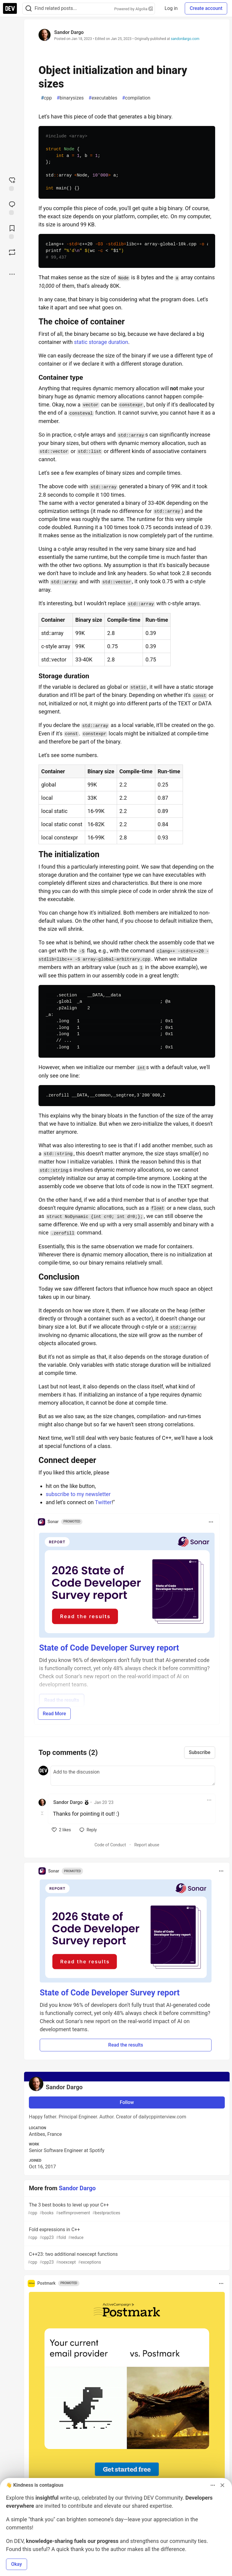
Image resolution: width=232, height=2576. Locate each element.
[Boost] (12, 252)
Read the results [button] (125, 2045)
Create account (206, 8)
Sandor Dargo (69, 32)
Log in (171, 8)
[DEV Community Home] (9, 8)
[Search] (29, 8)
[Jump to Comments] (12, 207)
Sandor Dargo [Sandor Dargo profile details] (68, 1802)
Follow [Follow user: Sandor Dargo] (127, 2102)
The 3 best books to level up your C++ (126, 2209)
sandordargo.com (185, 39)
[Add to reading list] (12, 231)
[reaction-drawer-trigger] (12, 183)
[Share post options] (12, 274)
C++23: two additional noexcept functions (126, 2258)
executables (102, 98)
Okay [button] (16, 2564)
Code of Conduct (110, 1844)
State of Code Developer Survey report (109, 1648)
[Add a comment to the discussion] (133, 1775)
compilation (136, 98)
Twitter (103, 1502)
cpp (46, 98)
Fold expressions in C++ (126, 2234)
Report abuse (146, 1844)
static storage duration (101, 342)
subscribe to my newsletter (78, 1494)
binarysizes (70, 98)
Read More (54, 1713)
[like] (61, 1830)
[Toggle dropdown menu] (211, 1522)
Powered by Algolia (133, 9)
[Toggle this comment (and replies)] (43, 1813)
